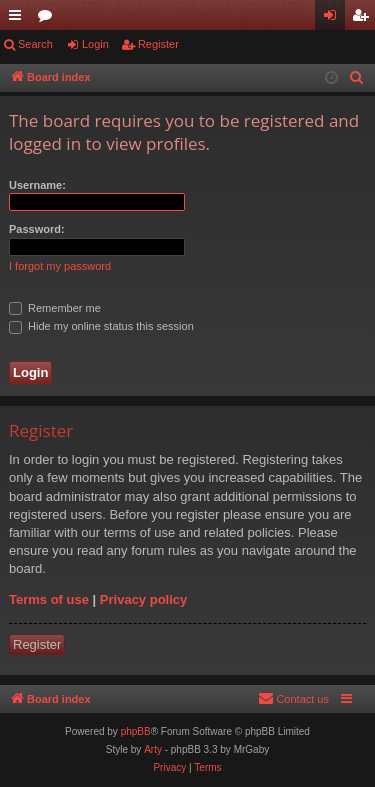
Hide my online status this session (101, 326)
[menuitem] (357, 78)
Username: (37, 185)
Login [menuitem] (334, 19)
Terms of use (49, 599)
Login (95, 44)
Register (158, 44)
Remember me (55, 308)
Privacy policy (143, 599)
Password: (37, 229)
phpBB (136, 731)
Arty (153, 749)
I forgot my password (60, 266)
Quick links (19, 19)
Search (35, 44)
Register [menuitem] (364, 19)
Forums (49, 19)
